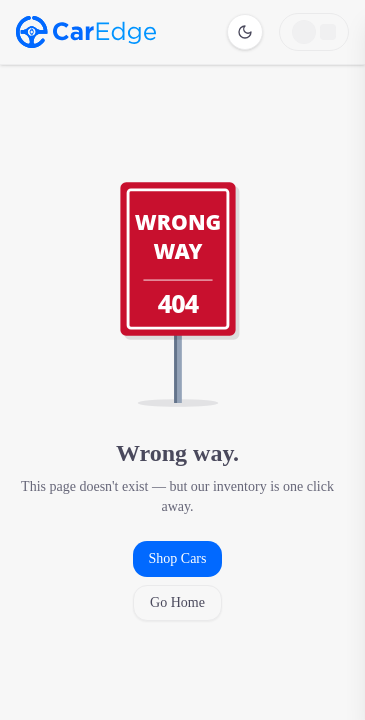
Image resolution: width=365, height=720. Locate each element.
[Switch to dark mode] (245, 32)
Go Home (177, 602)
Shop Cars (178, 558)
